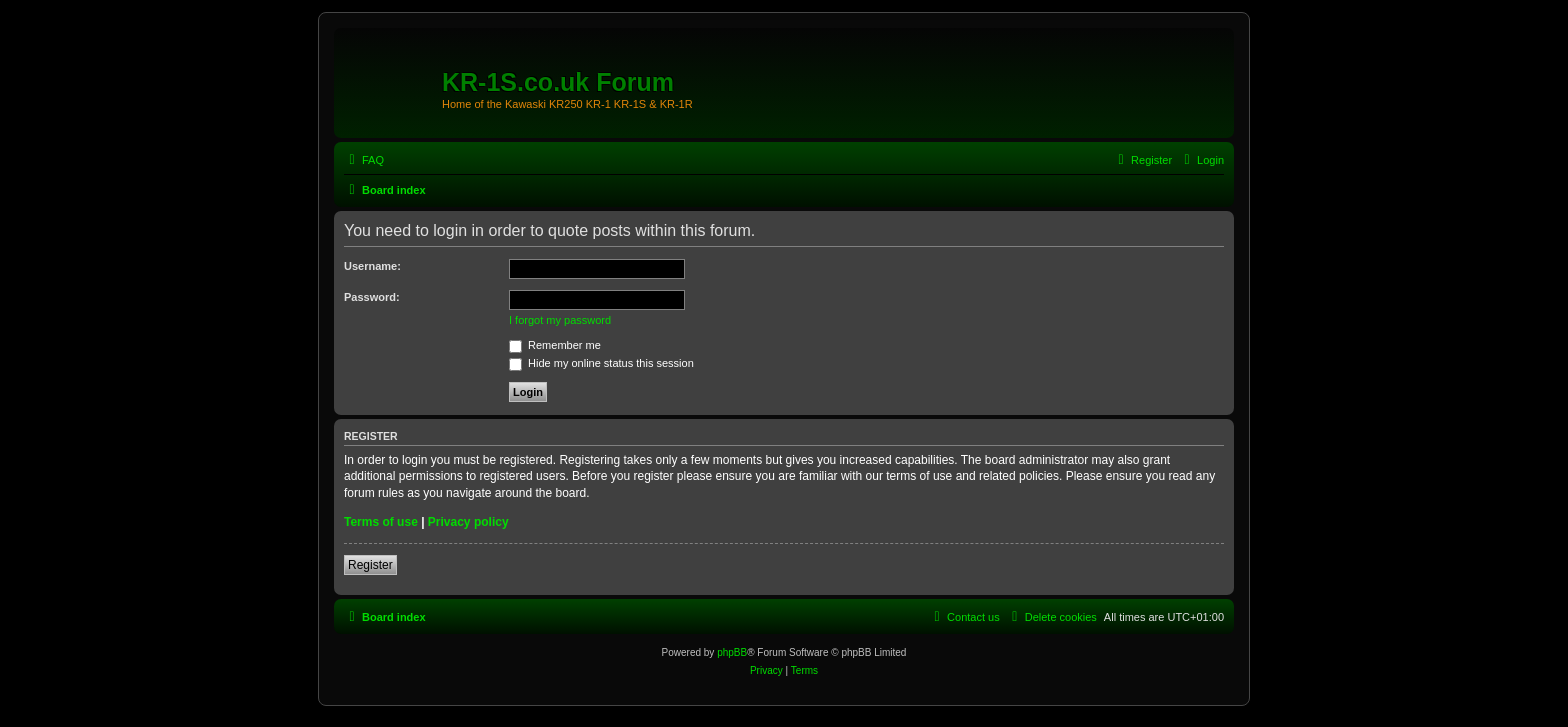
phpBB (732, 652)
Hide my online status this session (601, 363)
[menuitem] (364, 160)
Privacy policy (468, 522)
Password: (372, 297)
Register (370, 565)
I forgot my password (560, 320)
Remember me (555, 345)
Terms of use (381, 522)
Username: (372, 266)
